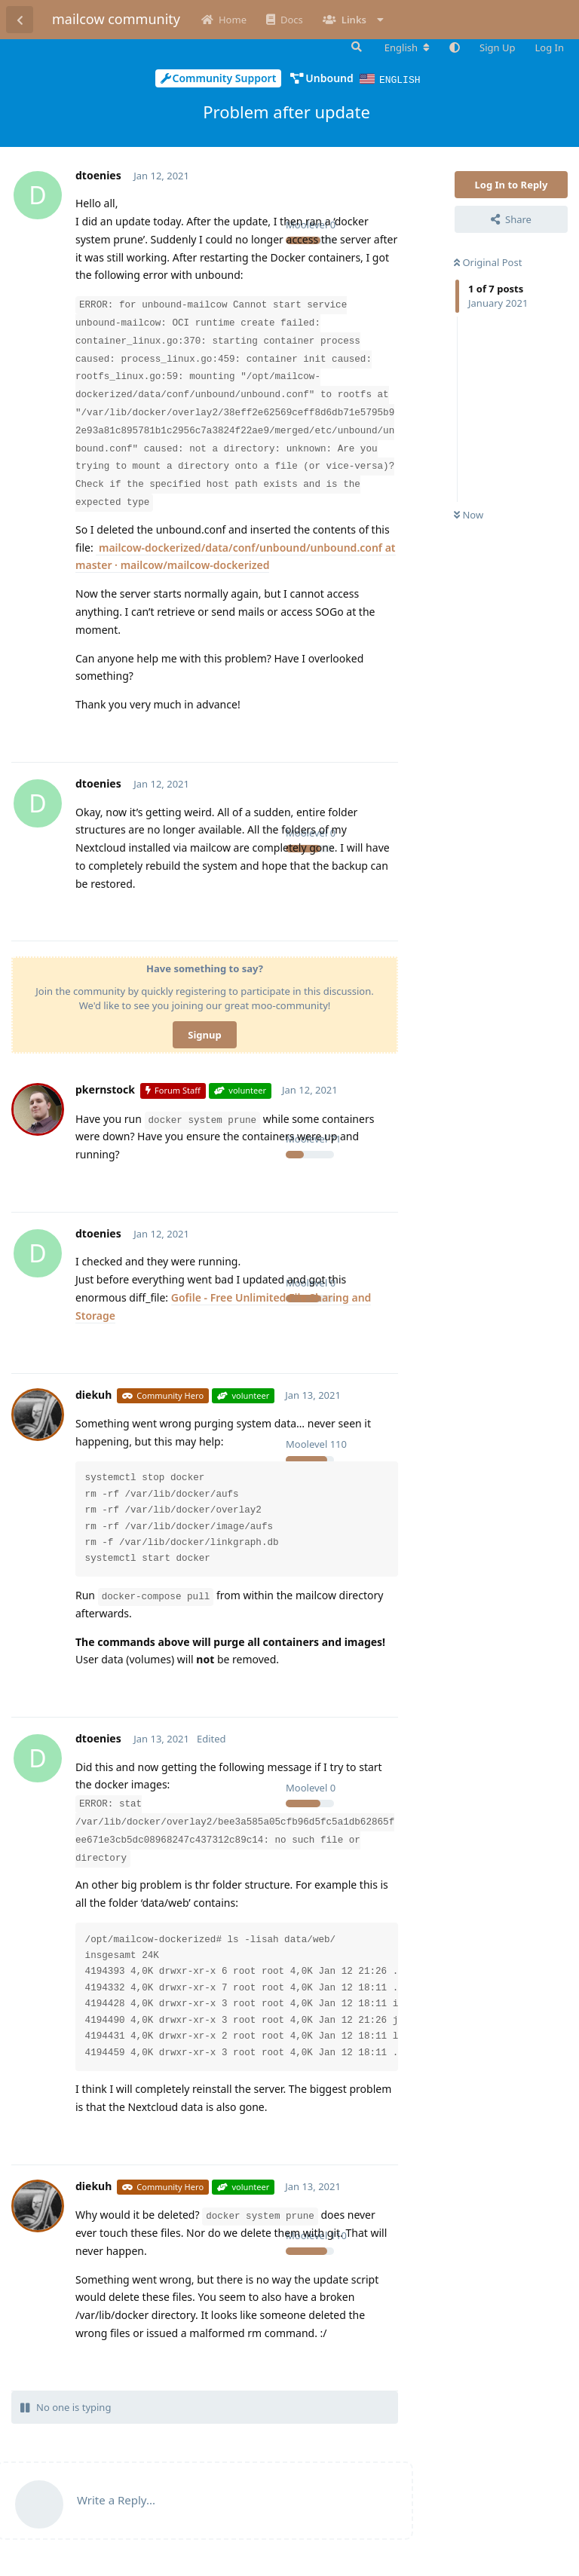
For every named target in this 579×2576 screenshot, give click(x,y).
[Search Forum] (355, 46)
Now (468, 514)
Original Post (488, 261)
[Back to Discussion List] (19, 19)
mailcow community (116, 19)
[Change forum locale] (407, 47)
